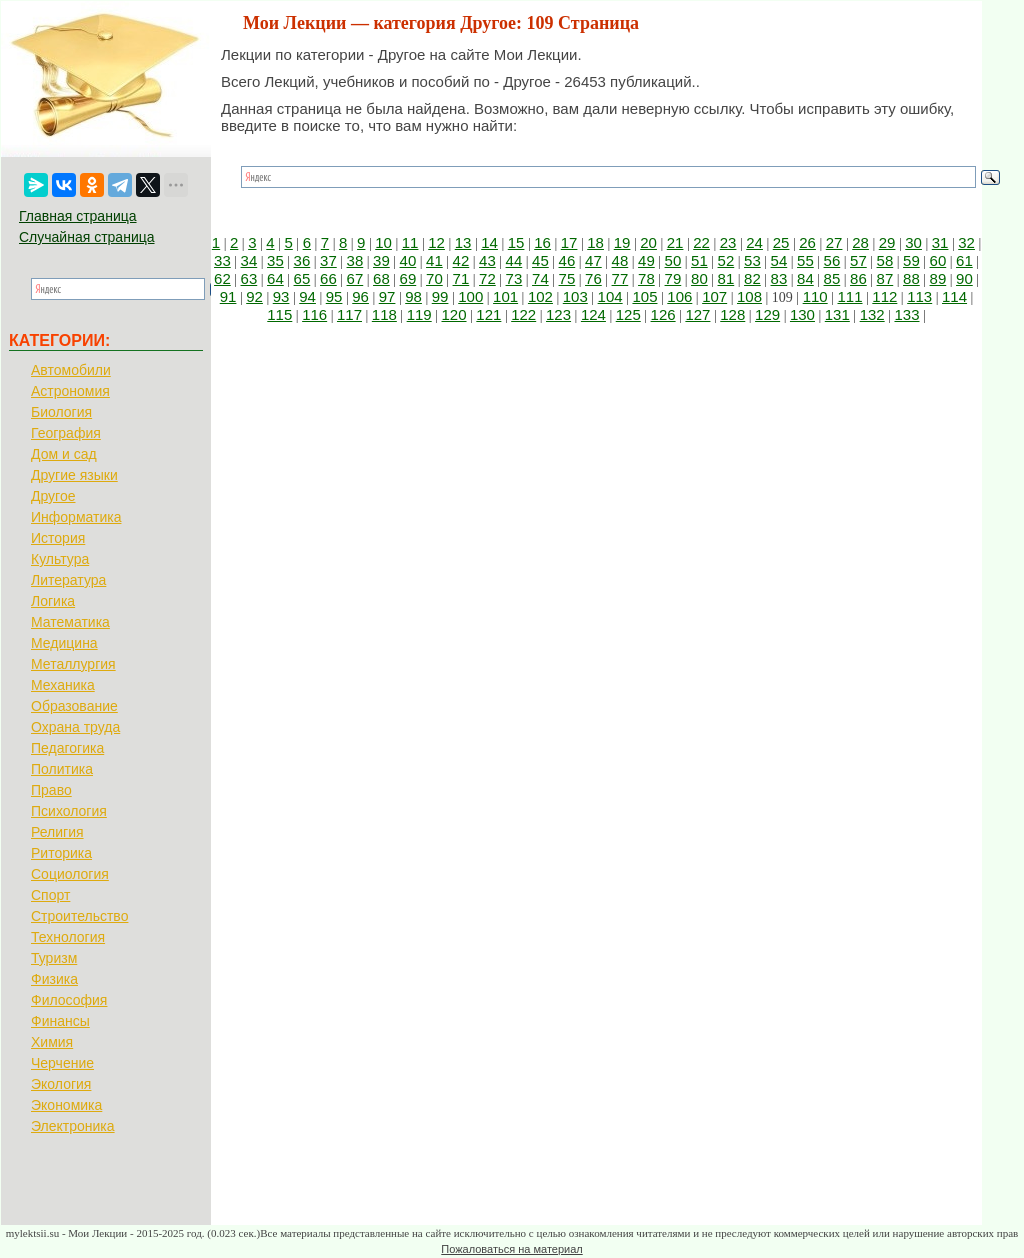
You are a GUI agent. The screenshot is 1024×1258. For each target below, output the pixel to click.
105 (644, 296)
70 (434, 278)
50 (673, 260)
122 (523, 314)
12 (436, 242)
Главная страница (78, 216)
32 (966, 242)
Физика (54, 979)
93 (281, 296)
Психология (69, 811)
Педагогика (67, 748)
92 (254, 296)
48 (620, 260)
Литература (68, 580)
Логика (53, 601)
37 (328, 260)
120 (454, 314)
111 (849, 296)
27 (834, 242)
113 (919, 296)
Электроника (73, 1126)
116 (314, 314)
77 (620, 278)
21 (675, 242)
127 (697, 314)
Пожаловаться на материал (511, 1249)
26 (807, 242)
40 (408, 260)
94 (307, 296)
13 (463, 242)
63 (249, 278)
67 (355, 278)
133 (906, 314)
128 (732, 314)
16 (542, 242)
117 (349, 314)
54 (779, 260)
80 (699, 278)
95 (334, 296)
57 (858, 260)
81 (726, 278)
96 (360, 296)
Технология (68, 937)
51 (699, 260)
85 (832, 278)
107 (714, 296)
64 (275, 278)
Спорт (50, 895)
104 (610, 296)
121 (488, 314)
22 (701, 242)
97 (387, 296)
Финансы (60, 1021)
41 (434, 260)
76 (593, 278)
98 (413, 296)
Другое (53, 496)
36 (302, 260)
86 (858, 278)
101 (505, 296)
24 (754, 242)
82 (752, 278)
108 (749, 296)
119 (419, 314)
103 (575, 296)
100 (470, 296)
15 (516, 242)
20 (648, 242)
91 (228, 296)
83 (779, 278)
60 (938, 260)
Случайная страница (87, 237)
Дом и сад (64, 454)
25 (781, 242)
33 (222, 260)
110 (815, 296)
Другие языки (74, 475)
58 (885, 260)
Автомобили (71, 370)
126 (663, 314)
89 (938, 278)
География (66, 433)
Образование (74, 706)
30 (913, 242)
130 (802, 314)
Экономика (66, 1105)
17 (569, 242)
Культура (60, 559)
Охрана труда (75, 727)
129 (767, 314)
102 (540, 296)
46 (567, 260)
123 (558, 314)
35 (275, 260)
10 (383, 242)
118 (384, 314)
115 (279, 314)
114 (954, 296)
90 (964, 278)
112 (884, 296)
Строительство (79, 916)
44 (514, 260)
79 (673, 278)
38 (355, 260)
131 (837, 314)
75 (567, 278)
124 (593, 314)
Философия (69, 1000)
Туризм (54, 958)
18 (595, 242)
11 (410, 242)
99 (440, 296)
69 (408, 278)
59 (911, 260)
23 (728, 242)
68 (381, 278)
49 (646, 260)
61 (964, 260)
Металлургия (73, 664)
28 (860, 242)
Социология (70, 874)
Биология (61, 412)
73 (514, 278)
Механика (63, 685)
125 (628, 314)
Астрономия (70, 391)
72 (487, 278)
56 (832, 260)
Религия (57, 832)
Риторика (61, 853)
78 (646, 278)
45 (540, 260)
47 (593, 260)
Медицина (64, 643)
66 (328, 278)
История (58, 538)
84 (805, 278)
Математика (70, 622)
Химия (52, 1042)
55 (805, 260)
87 (885, 278)
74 (540, 278)
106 (679, 296)
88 (911, 278)
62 (222, 278)
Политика (62, 769)
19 (622, 242)
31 (940, 242)
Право (51, 790)
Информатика (76, 517)
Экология (61, 1084)
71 (461, 278)
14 (489, 242)
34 (249, 260)
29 (887, 242)
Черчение (62, 1063)
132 (872, 314)
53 (752, 260)
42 (461, 260)
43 (487, 260)
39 (381, 260)
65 (302, 278)
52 (726, 260)
